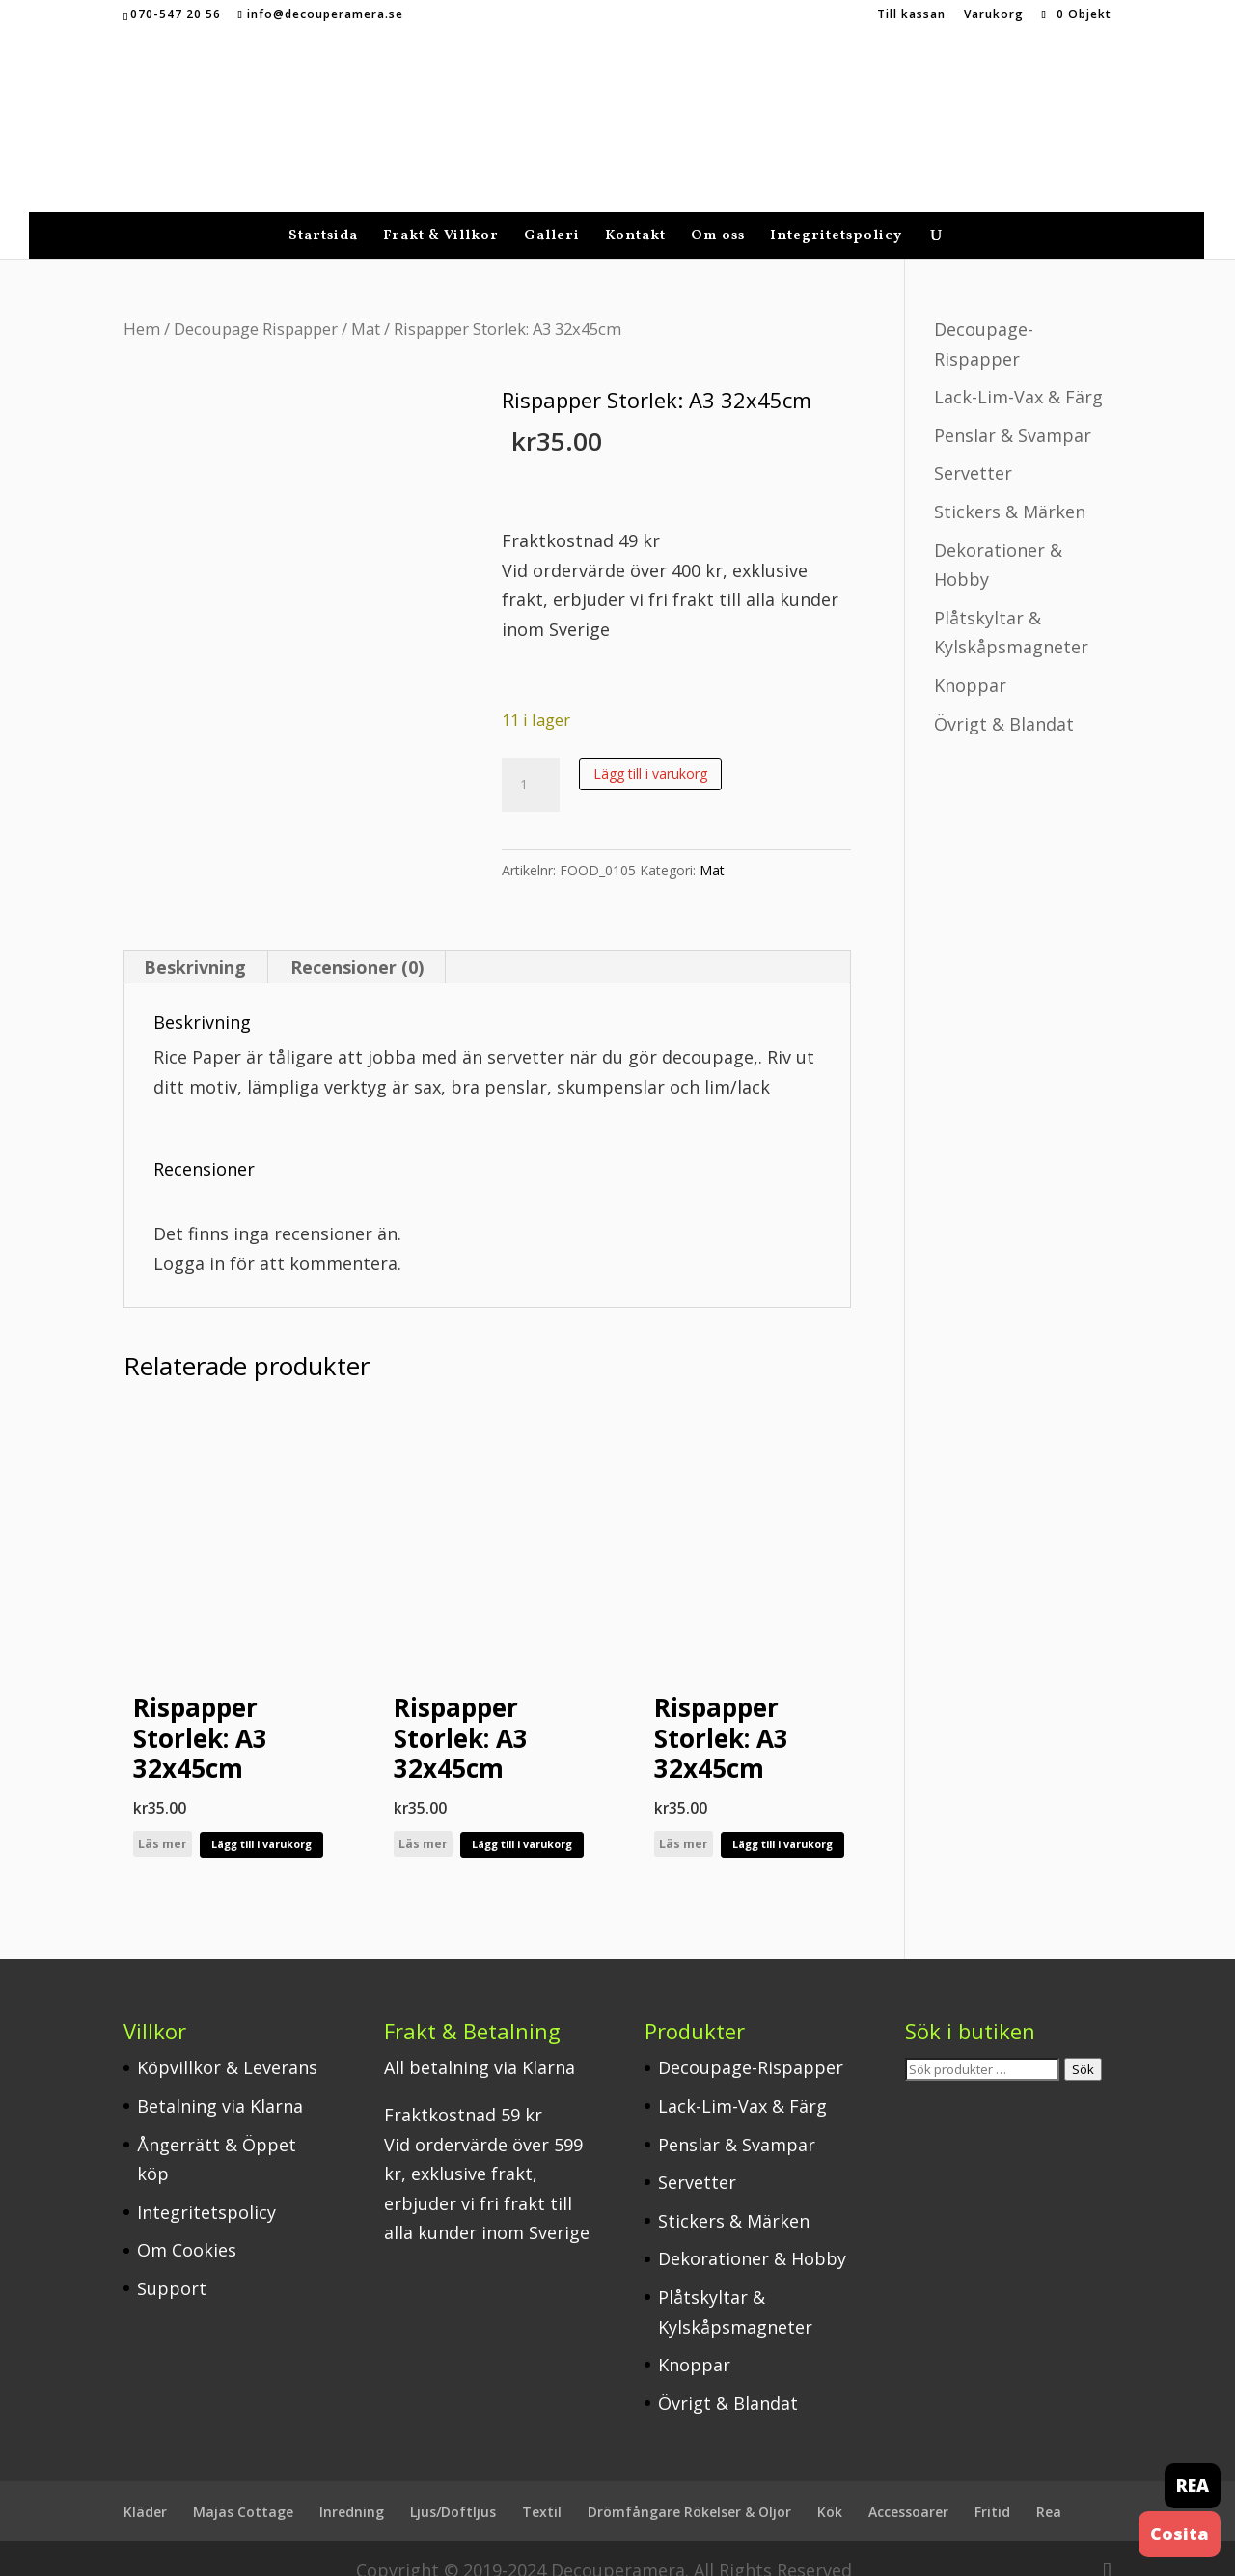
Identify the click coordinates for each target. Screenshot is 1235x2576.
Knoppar (970, 661)
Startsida (323, 214)
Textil (542, 2488)
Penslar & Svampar (1012, 411)
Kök (829, 2488)
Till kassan (911, 15)
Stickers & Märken (1009, 487)
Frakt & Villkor (441, 214)
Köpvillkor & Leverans (227, 2043)
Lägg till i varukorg (650, 749)
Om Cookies (186, 2225)
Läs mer (162, 1820)
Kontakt (635, 214)
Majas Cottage (243, 2488)
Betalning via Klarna (220, 2081)
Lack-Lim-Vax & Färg (1018, 372)
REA (1192, 2485)
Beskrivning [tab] (195, 943)
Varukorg (994, 15)
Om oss (718, 214)
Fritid (992, 2488)
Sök (1083, 2045)
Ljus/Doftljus (453, 2488)
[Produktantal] (531, 761)
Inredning (351, 2488)
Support (171, 2264)
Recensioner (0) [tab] (357, 943)
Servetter (973, 448)
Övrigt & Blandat (1004, 699)
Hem (142, 304)
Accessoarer (908, 2488)
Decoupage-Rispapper (750, 2043)
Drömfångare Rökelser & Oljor (689, 2488)
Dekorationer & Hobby (752, 2234)
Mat (365, 304)
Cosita (1179, 2533)
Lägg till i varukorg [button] (261, 1820)
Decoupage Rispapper (256, 304)
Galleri (552, 214)
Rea (1048, 2488)
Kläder (145, 2488)
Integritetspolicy (836, 214)
